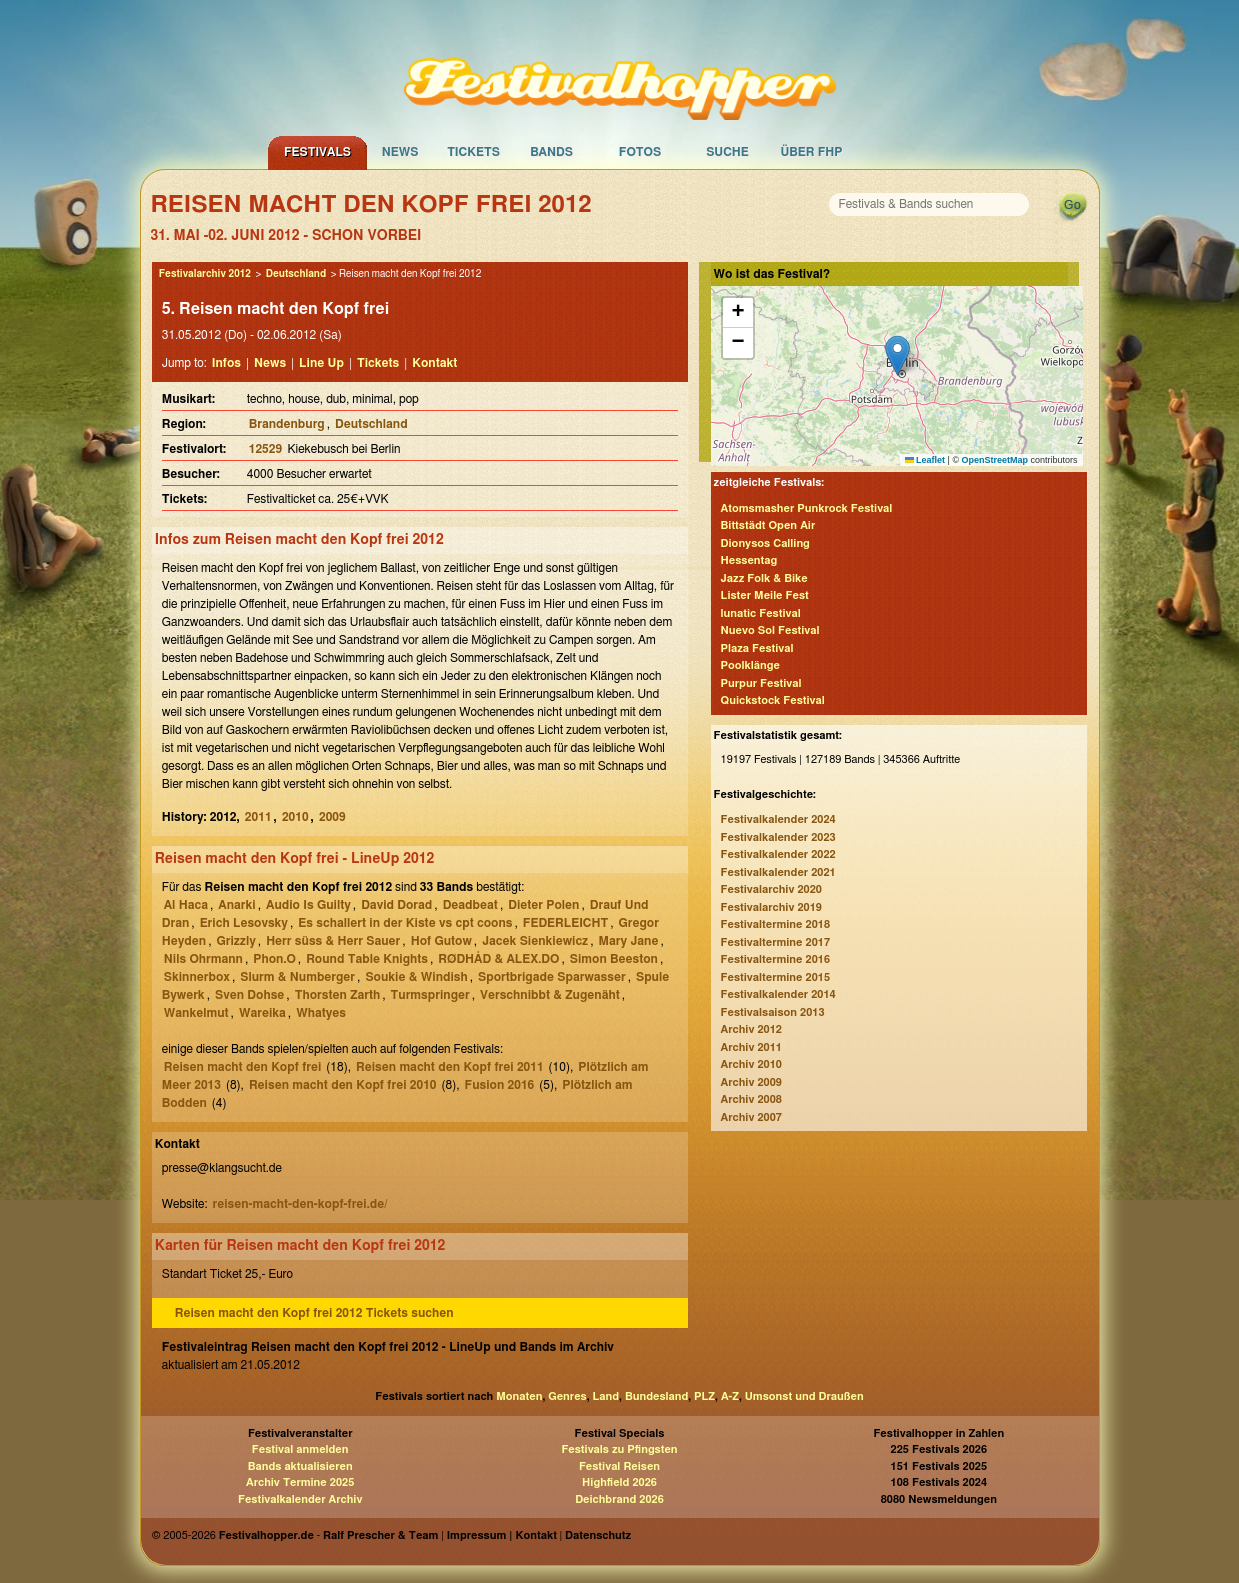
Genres (567, 1396)
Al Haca (186, 905)
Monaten (519, 1396)
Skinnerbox (197, 977)
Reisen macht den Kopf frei (243, 1067)
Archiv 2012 (751, 1029)
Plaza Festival (757, 648)
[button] (897, 355)
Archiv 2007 (751, 1117)
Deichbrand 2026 (619, 1499)
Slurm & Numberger (297, 977)
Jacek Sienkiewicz (535, 941)
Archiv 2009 (751, 1082)
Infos (226, 363)
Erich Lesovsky (244, 923)
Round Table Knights (367, 959)
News (400, 152)
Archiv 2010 (751, 1064)
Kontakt (434, 363)
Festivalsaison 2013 (773, 1012)
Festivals (317, 152)
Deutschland (296, 274)
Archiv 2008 (751, 1099)
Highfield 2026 (619, 1482)
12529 (267, 449)
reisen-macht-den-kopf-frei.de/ (299, 1204)
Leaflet (925, 460)
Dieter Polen (543, 905)
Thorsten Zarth (338, 995)
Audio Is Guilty (308, 905)
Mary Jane (629, 941)
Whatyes (321, 1013)
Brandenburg (287, 424)
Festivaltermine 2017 (775, 942)
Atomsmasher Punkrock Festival (807, 508)
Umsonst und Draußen (804, 1396)
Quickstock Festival (773, 700)
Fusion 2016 (500, 1085)
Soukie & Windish (416, 977)
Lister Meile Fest (765, 595)
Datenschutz (598, 1535)
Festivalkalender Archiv (300, 1499)
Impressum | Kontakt (502, 1535)
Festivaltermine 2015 (775, 977)
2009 (332, 817)
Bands (551, 152)
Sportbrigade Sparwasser (552, 977)
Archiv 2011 (751, 1047)
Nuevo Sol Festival (770, 630)
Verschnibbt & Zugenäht (550, 995)
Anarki (236, 905)
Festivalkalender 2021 (778, 872)
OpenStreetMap (995, 460)
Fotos (640, 152)
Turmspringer (430, 995)
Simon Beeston (614, 959)
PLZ (704, 1396)
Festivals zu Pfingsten (619, 1449)
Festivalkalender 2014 (778, 994)
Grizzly (235, 941)
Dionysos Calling (765, 543)
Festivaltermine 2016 (775, 959)
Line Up (321, 363)
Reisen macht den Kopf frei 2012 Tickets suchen (314, 1313)
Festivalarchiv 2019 (771, 907)
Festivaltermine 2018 (775, 924)
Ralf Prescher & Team (380, 1535)
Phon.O (274, 959)
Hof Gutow (441, 941)
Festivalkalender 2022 (778, 854)
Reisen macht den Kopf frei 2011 (450, 1067)
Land (606, 1396)
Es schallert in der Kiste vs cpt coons (405, 923)
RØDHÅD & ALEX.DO (498, 959)
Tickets (473, 152)
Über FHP (812, 152)
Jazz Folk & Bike (764, 578)
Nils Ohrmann (203, 959)
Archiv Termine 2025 (300, 1482)
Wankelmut (196, 1013)
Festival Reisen (619, 1466)
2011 (258, 817)
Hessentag (749, 560)
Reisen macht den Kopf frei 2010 (343, 1085)
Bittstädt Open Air (768, 525)
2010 (295, 817)
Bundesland (656, 1396)
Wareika (262, 1013)
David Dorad (396, 905)
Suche (727, 152)
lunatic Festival (761, 613)
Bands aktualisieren (300, 1466)
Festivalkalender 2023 (778, 837)
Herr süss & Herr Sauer (333, 941)
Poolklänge (750, 665)
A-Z (730, 1396)
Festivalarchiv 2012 (205, 274)
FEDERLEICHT (565, 923)
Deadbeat (470, 905)
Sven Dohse (249, 995)
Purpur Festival (761, 683)
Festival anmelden (300, 1449)
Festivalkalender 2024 (778, 819)
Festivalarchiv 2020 (771, 889)
